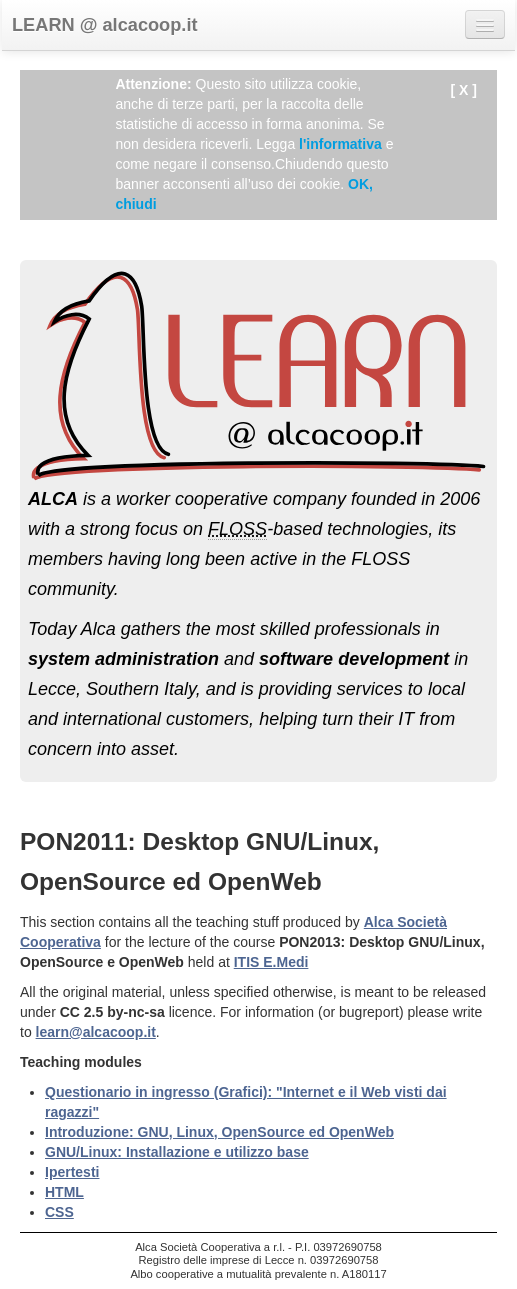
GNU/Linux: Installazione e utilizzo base (177, 1152)
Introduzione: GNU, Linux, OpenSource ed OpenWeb (219, 1132)
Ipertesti (72, 1172)
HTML (64, 1192)
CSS (59, 1212)
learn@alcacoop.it (96, 1032)
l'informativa (340, 144)
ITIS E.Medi (271, 962)
